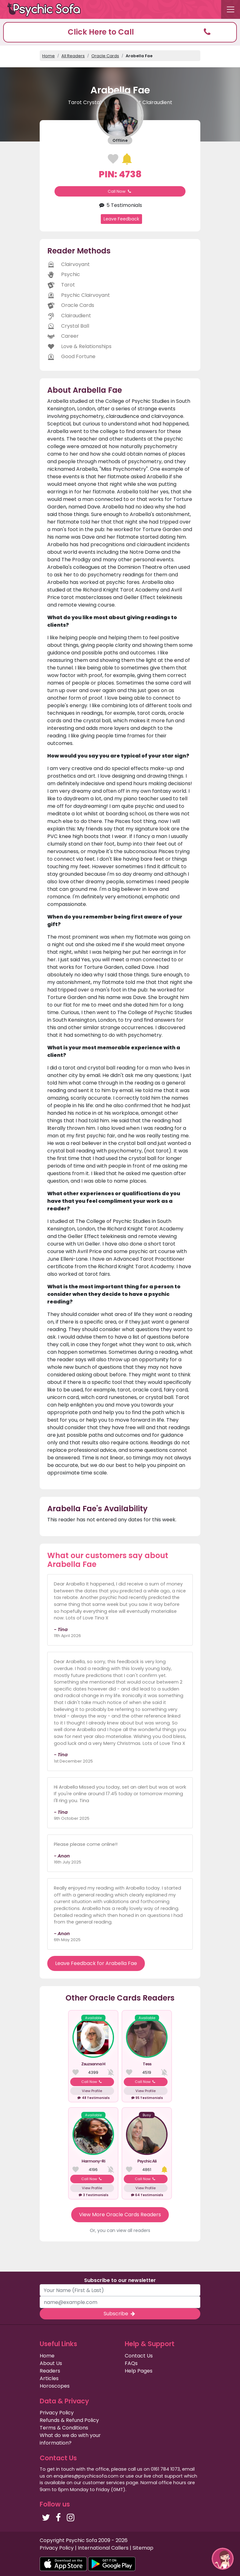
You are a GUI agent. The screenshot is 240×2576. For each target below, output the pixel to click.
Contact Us (139, 2355)
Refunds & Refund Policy (69, 2420)
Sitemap (143, 2547)
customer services (104, 2482)
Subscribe (120, 2313)
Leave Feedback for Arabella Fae (96, 1963)
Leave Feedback (121, 219)
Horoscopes (55, 2386)
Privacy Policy (57, 2412)
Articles (49, 2378)
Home (48, 55)
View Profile (92, 2090)
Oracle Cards (105, 55)
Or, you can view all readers (120, 2230)
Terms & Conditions (64, 2427)
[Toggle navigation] (230, 9)
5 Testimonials (120, 205)
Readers (50, 2370)
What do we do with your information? (70, 2439)
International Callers (103, 2547)
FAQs (131, 2363)
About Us (51, 2363)
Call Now (120, 191)
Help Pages (138, 2370)
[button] (120, 32)
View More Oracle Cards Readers (120, 2214)
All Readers (73, 55)
